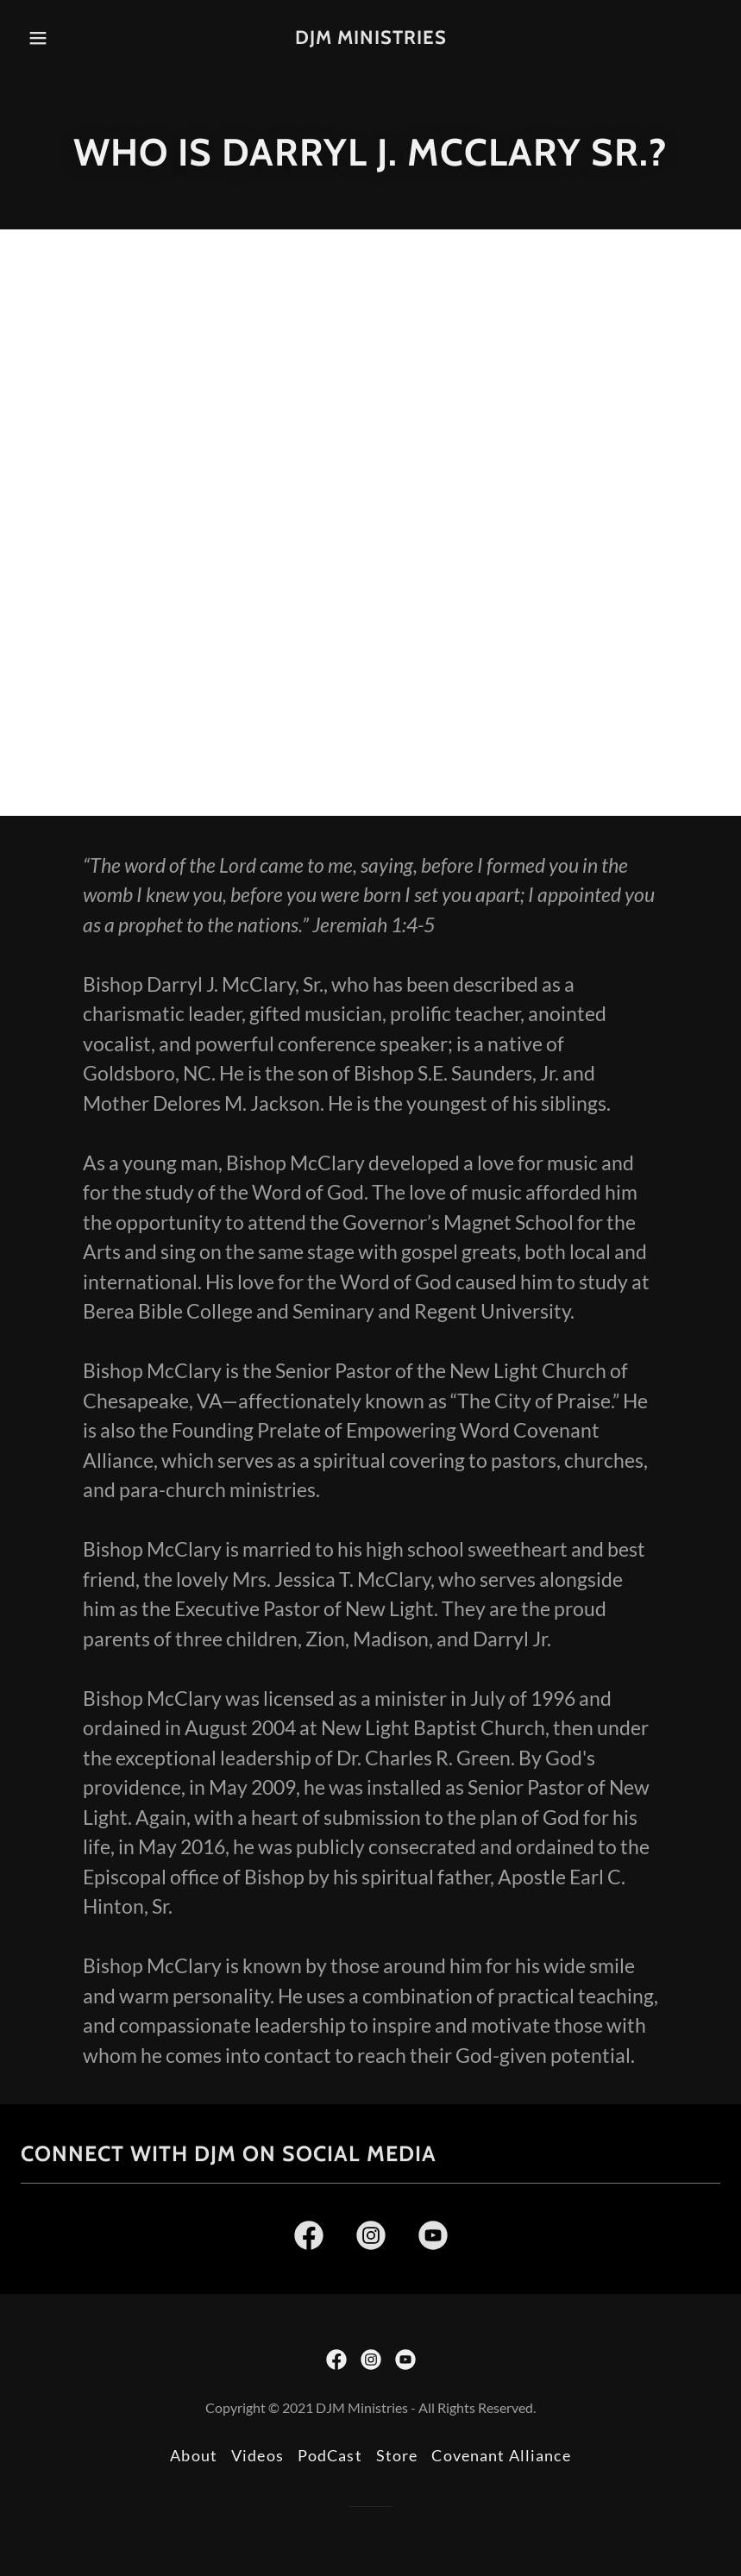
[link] (370, 37)
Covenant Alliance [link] (500, 2455)
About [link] (193, 2455)
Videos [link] (257, 2455)
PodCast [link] (330, 2455)
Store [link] (397, 2455)
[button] (56, 38)
